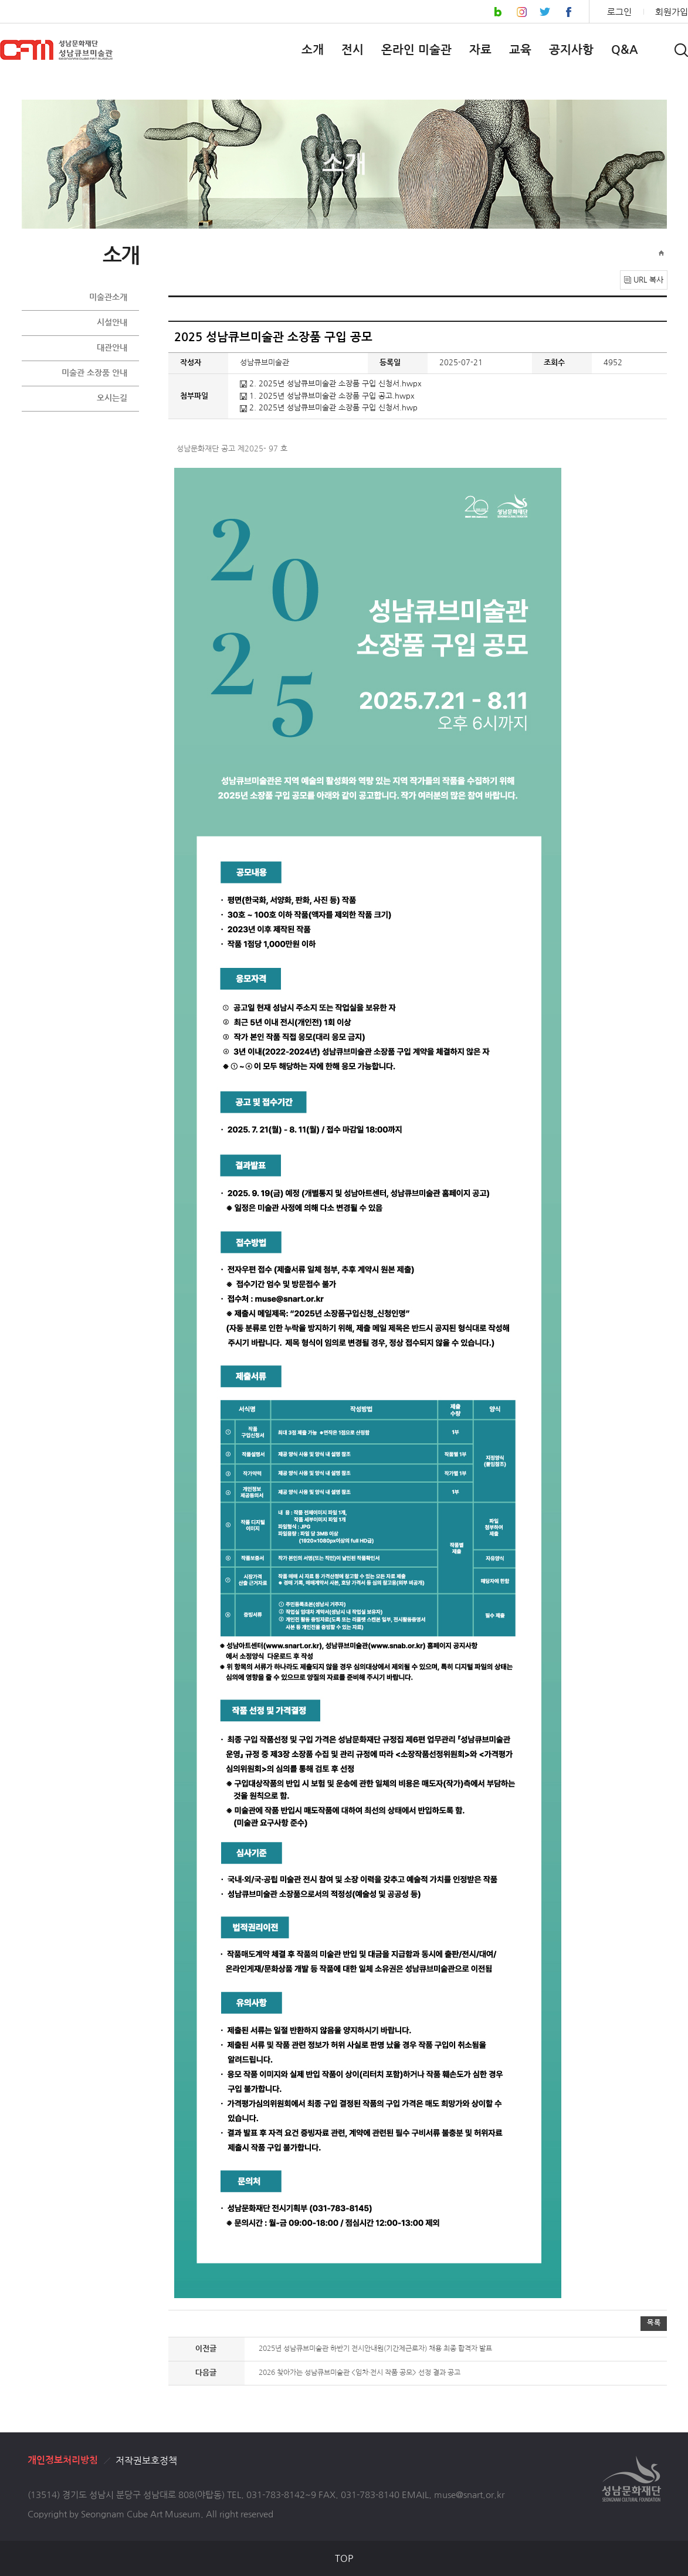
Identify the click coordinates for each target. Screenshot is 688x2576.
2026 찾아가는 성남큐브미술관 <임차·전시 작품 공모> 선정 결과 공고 (359, 2372)
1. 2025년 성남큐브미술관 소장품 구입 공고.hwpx (327, 396)
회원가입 (671, 12)
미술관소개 (108, 297)
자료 (480, 50)
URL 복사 (648, 280)
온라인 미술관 (416, 50)
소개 (312, 50)
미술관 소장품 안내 (94, 373)
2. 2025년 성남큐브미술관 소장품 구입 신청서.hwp (329, 408)
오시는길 (112, 398)
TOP (344, 2558)
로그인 (619, 12)
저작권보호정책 (146, 2460)
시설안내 (112, 322)
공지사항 (571, 50)
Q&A (624, 50)
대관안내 (112, 348)
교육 (520, 50)
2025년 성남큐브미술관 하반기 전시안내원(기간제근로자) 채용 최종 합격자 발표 (375, 2348)
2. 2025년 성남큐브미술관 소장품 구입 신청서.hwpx (331, 384)
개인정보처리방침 (63, 2460)
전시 (352, 50)
